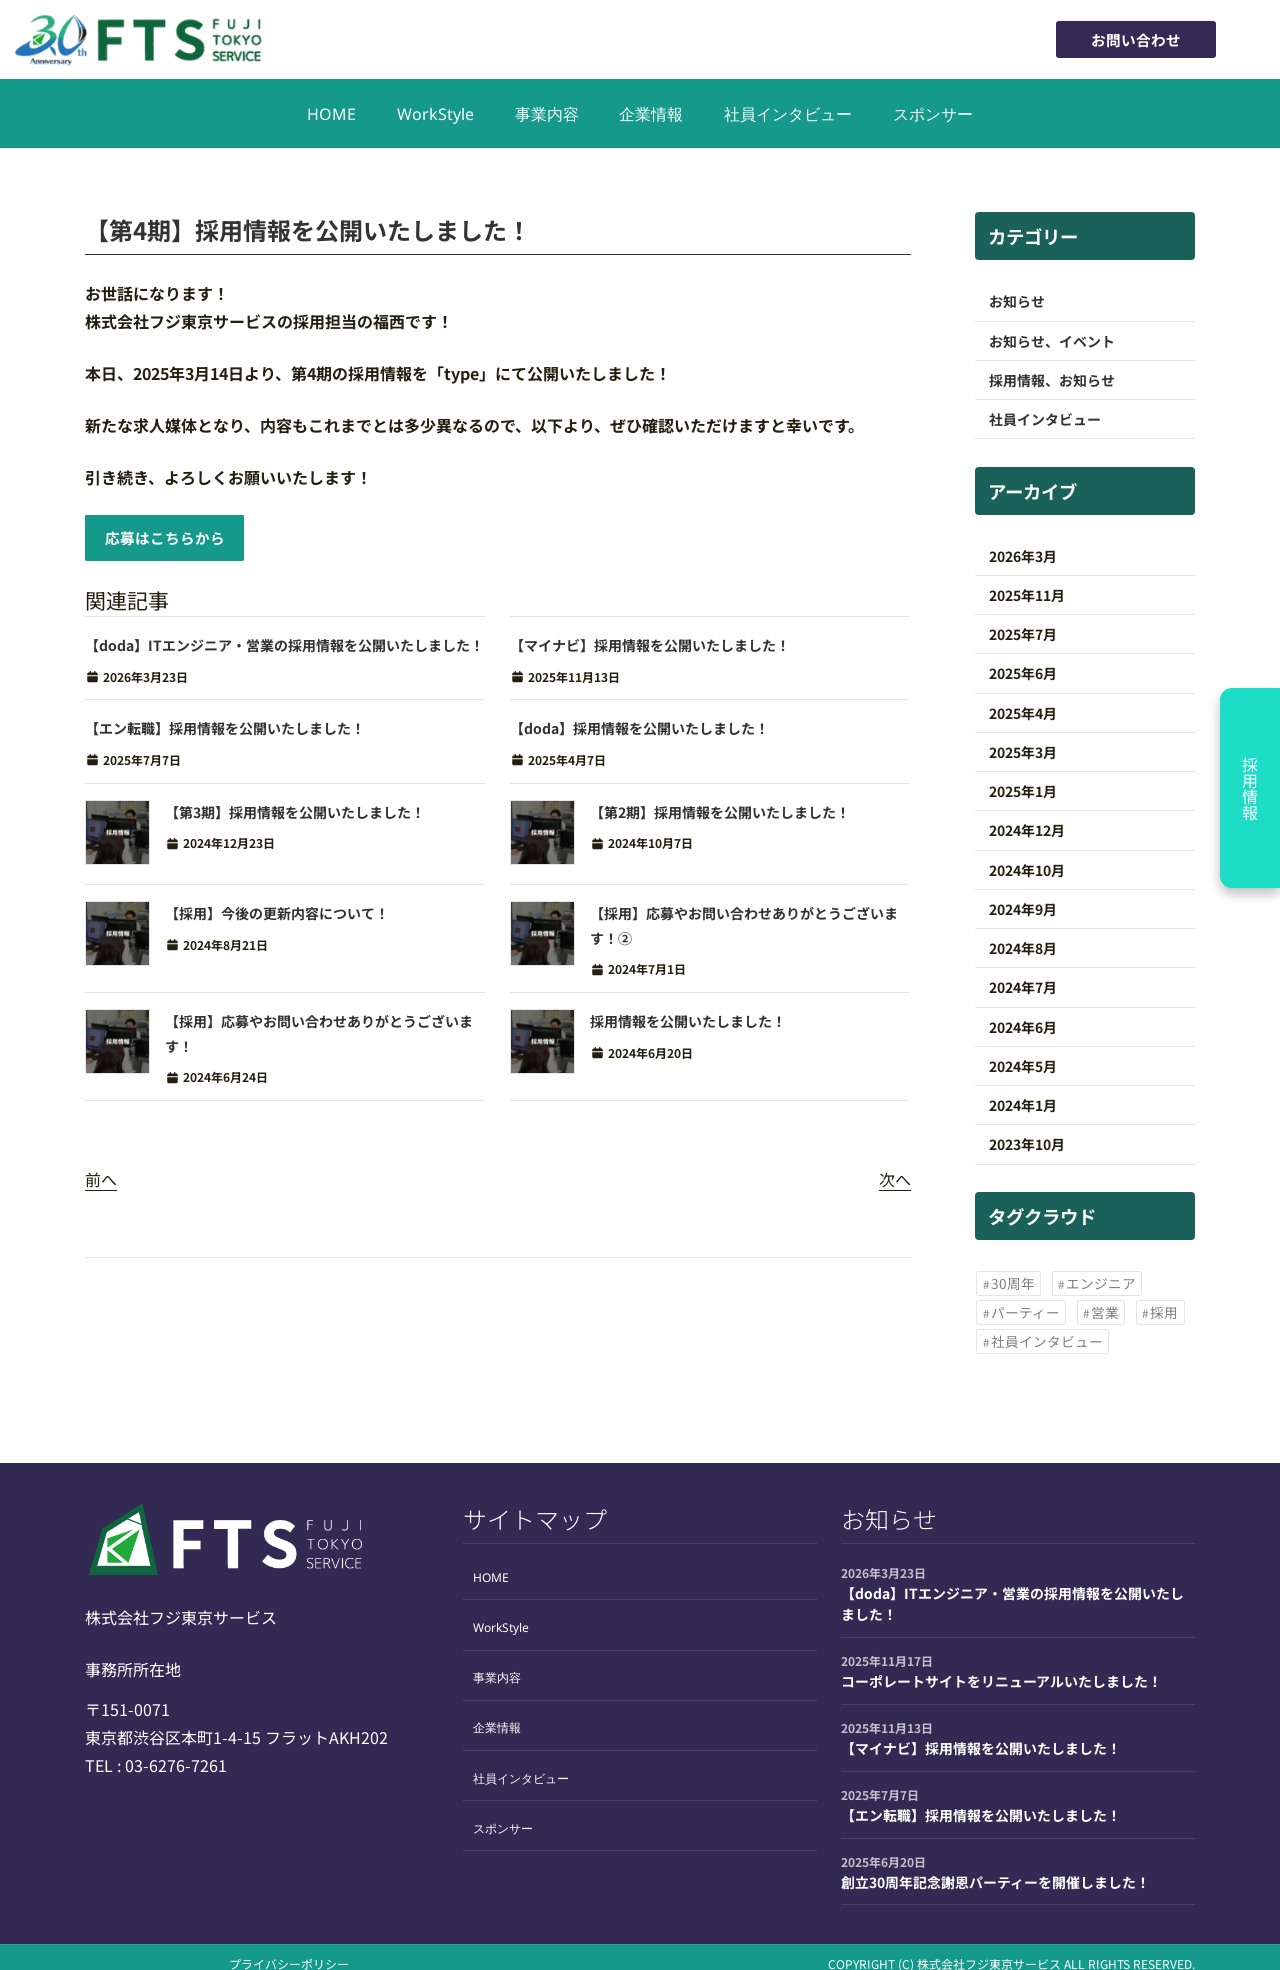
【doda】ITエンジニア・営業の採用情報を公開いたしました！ (284, 649)
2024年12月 (1027, 830)
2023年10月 (1027, 1144)
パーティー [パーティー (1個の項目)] (1025, 1312)
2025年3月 (1023, 752)
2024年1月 (1023, 1105)
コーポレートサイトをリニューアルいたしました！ (1001, 1681)
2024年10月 (1027, 870)
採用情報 (1250, 788)
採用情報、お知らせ (1052, 380)
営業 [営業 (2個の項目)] (1105, 1312)
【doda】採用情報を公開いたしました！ (639, 733)
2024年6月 (1023, 1027)
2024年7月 (1023, 987)
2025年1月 (1023, 791)
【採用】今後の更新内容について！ (277, 918)
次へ (895, 1183)
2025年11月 (1027, 595)
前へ (101, 1183)
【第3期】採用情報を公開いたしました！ (295, 816)
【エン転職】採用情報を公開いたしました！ (225, 733)
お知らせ (1017, 301)
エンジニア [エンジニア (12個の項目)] (1101, 1283)
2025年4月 (1023, 713)
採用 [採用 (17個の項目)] (1164, 1312)
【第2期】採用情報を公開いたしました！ (720, 816)
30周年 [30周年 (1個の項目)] (1013, 1283)
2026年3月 (1023, 556)
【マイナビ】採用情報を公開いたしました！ (650, 649)
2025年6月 (1023, 673)
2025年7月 (1023, 634)
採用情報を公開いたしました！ (688, 1025)
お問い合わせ (1130, 39)
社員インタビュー (1052, 419)
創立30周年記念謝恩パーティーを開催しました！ (995, 1882)
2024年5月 (1023, 1066)
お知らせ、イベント (1052, 341)
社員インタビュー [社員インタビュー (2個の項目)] (1047, 1341)
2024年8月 (1023, 948)
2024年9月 (1023, 909)
